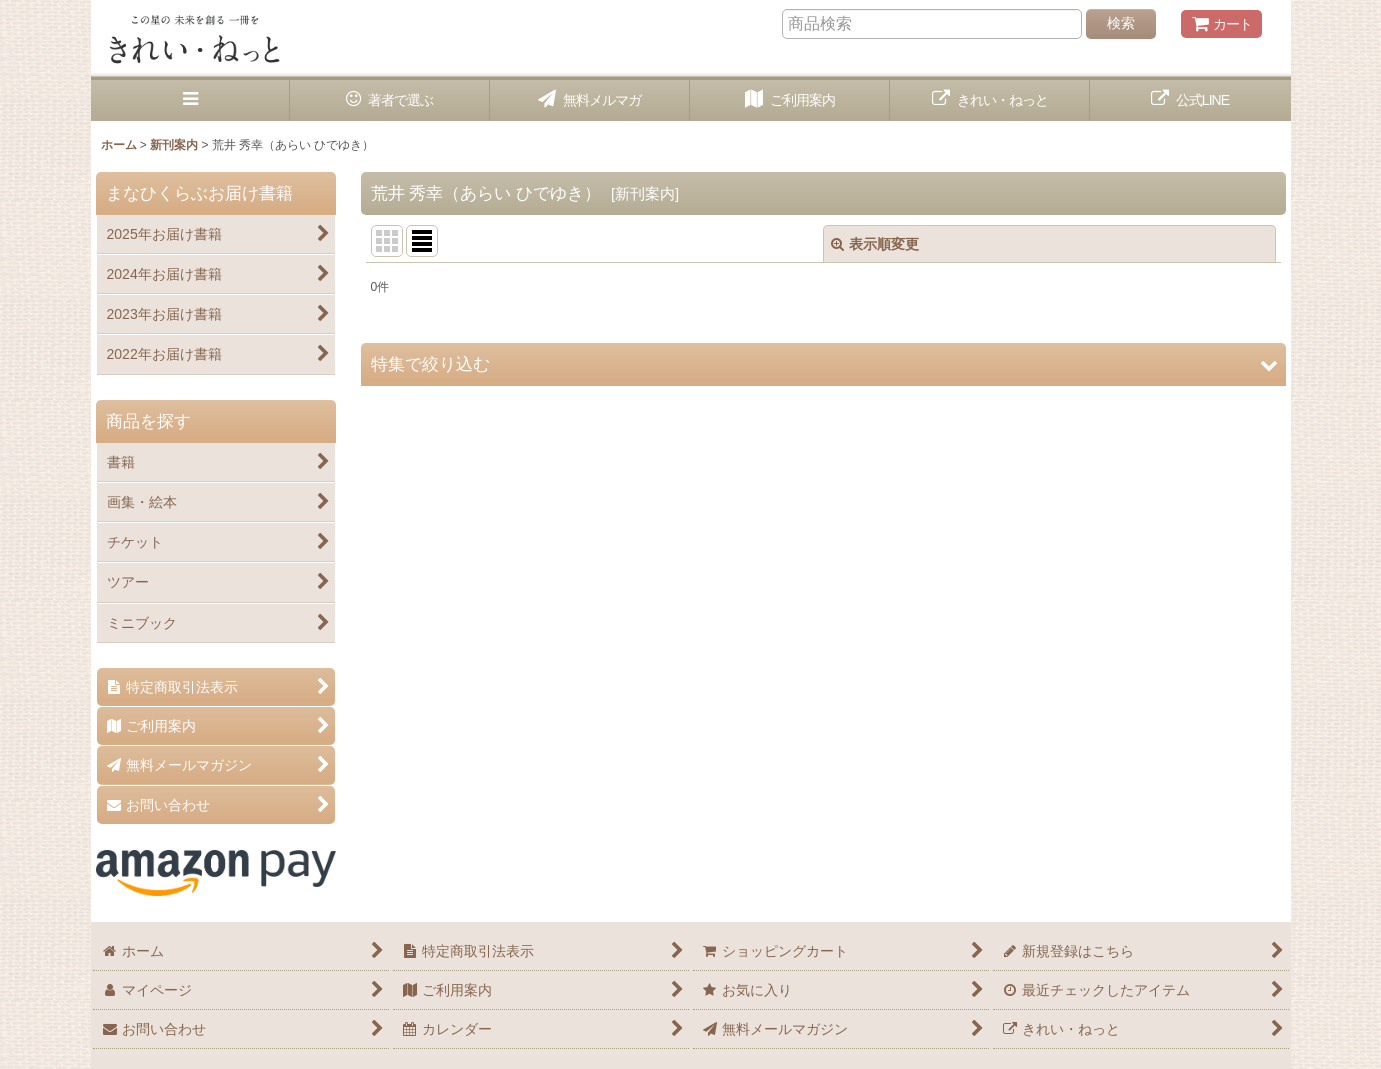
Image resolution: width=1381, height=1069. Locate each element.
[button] (191, 100)
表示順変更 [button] (875, 244)
